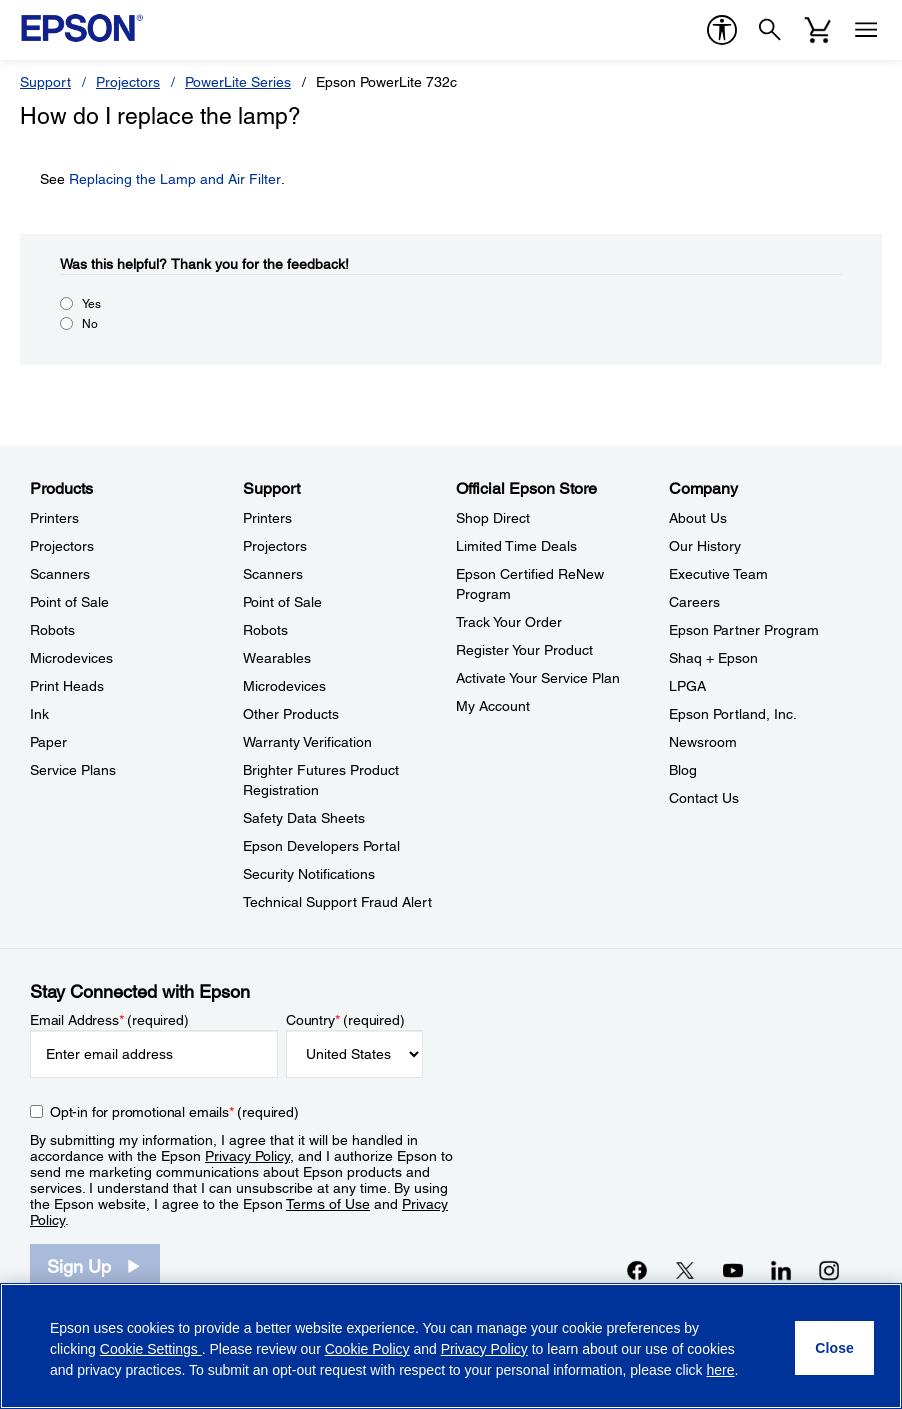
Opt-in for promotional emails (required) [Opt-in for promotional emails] (174, 1112)
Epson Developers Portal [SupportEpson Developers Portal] (321, 846)
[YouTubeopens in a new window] (733, 1270)
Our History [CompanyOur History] (705, 546)
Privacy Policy (247, 1156)
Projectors (128, 82)
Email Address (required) (109, 1020)
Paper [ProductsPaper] (48, 742)
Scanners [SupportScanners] (273, 574)
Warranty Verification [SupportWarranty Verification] (307, 742)
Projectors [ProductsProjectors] (62, 546)
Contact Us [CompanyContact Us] (704, 798)
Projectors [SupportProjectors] (275, 546)
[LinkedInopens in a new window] (781, 1270)
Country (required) (345, 1020)
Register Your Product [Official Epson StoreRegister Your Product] (524, 650)
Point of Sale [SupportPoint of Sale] (282, 602)
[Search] (770, 30)
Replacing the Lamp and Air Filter (175, 179)
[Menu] (866, 30)
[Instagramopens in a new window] (829, 1270)
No (90, 324)
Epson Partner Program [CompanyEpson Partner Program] (744, 630)
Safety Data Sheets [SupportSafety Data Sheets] (304, 818)
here (721, 1370)
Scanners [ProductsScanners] (60, 574)
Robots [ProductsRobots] (52, 630)
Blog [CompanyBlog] (683, 770)
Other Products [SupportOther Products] (291, 714)
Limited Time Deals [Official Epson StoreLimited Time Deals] (516, 546)
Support (45, 82)
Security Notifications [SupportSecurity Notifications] (309, 874)
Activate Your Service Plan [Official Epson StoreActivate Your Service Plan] (538, 678)
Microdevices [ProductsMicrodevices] (71, 658)
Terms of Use (328, 1204)
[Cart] (818, 30)
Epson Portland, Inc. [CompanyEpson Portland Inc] (733, 714)
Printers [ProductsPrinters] (54, 518)
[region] (451, 1346)
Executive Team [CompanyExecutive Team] (718, 574)
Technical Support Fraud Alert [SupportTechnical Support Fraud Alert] (337, 902)
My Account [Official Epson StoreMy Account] (493, 706)
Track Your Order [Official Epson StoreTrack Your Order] (509, 622)
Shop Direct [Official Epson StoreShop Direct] (493, 518)
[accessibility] (722, 30)
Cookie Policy (367, 1349)
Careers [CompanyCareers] (694, 602)
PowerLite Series (238, 82)
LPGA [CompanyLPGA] (687, 686)
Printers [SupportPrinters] (267, 518)
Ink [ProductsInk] (39, 714)
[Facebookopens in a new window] (637, 1270)
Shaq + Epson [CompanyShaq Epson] (713, 658)
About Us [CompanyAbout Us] (698, 518)
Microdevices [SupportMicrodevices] (284, 686)
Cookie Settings (151, 1349)
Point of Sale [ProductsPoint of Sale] (69, 602)
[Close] (834, 1348)
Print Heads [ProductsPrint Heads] (67, 686)
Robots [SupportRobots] (265, 630)
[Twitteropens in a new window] (685, 1270)
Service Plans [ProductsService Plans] (73, 770)
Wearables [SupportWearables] (277, 658)
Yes (91, 304)
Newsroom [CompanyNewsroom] (703, 742)
